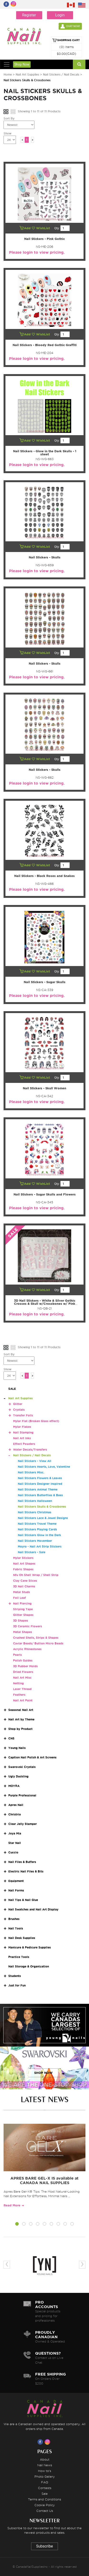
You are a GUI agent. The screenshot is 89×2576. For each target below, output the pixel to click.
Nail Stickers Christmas (34, 1512)
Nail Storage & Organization (28, 1966)
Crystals (19, 1409)
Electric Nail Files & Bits (25, 1871)
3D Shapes (20, 1620)
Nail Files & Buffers (22, 1861)
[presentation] (7, 2265)
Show (7, 133)
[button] (17, 2224)
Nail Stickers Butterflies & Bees (40, 1495)
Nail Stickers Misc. (31, 1472)
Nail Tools (15, 1928)
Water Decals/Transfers (30, 1449)
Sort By (9, 118)
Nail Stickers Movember (35, 1540)
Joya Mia (14, 1833)
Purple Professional (22, 1795)
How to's (44, 2470)
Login (60, 15)
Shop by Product (20, 1728)
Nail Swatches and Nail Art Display (33, 1909)
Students (14, 1975)
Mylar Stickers (23, 1557)
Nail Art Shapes (24, 1563)
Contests (44, 2488)
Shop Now (21, 64)
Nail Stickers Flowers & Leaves (40, 1478)
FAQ (44, 2482)
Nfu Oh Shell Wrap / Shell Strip (35, 1574)
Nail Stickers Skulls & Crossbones (42, 1506)
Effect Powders (24, 1443)
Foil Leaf (19, 1597)
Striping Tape (23, 1609)
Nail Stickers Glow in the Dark (39, 1535)
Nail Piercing (22, 1603)
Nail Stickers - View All (34, 1460)
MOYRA (13, 1785)
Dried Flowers (23, 1671)
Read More (12, 2205)
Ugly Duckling (18, 1776)
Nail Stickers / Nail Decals (61, 74)
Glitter (17, 1403)
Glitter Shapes (23, 1614)
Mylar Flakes (22, 1426)
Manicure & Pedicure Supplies (29, 1947)
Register (29, 15)
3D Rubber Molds (25, 1666)
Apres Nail (15, 1804)
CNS (11, 1738)
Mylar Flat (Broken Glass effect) (36, 1421)
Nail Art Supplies (27, 74)
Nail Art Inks (22, 1438)
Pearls (17, 1654)
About (44, 2459)
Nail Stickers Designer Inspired (40, 1483)
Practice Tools (18, 1956)
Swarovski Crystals (22, 1766)
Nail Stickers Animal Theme (37, 1489)
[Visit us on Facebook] (41, 2442)
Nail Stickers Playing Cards (37, 1529)
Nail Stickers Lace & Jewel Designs (43, 1517)
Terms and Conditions (44, 2499)
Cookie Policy (44, 2505)
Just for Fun (17, 1985)
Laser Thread (22, 1688)
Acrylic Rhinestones (27, 1649)
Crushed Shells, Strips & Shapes (35, 1637)
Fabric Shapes (23, 1569)
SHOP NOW (43, 2030)
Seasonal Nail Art (20, 1709)
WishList (41, 228)
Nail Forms (16, 1890)
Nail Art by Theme (21, 1719)
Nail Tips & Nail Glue (23, 1899)
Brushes (13, 1918)
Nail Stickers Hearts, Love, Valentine (44, 1466)
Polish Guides (23, 1660)
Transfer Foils (23, 1415)
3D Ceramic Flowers (27, 1626)
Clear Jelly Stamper (22, 1823)
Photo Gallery (44, 2476)
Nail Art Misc (22, 1677)
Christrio (14, 1814)
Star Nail (14, 1842)
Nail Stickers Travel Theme (37, 1523)
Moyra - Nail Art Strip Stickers (39, 1546)
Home (8, 74)
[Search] (79, 64)
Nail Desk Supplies (21, 1937)
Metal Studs (21, 1592)
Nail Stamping (23, 1432)
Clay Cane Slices (25, 1580)
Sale (45, 2493)
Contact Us (44, 2510)
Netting (18, 1683)
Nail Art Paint (23, 1700)
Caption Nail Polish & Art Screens (32, 1757)
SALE (12, 1388)
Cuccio (13, 1852)
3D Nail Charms (24, 1586)
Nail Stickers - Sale (31, 1552)
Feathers (19, 1694)
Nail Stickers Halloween (35, 1500)
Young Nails (17, 1747)
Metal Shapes (22, 1631)
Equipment (16, 1880)
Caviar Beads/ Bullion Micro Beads (38, 1643)
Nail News (44, 2465)
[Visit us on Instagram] (48, 2442)
